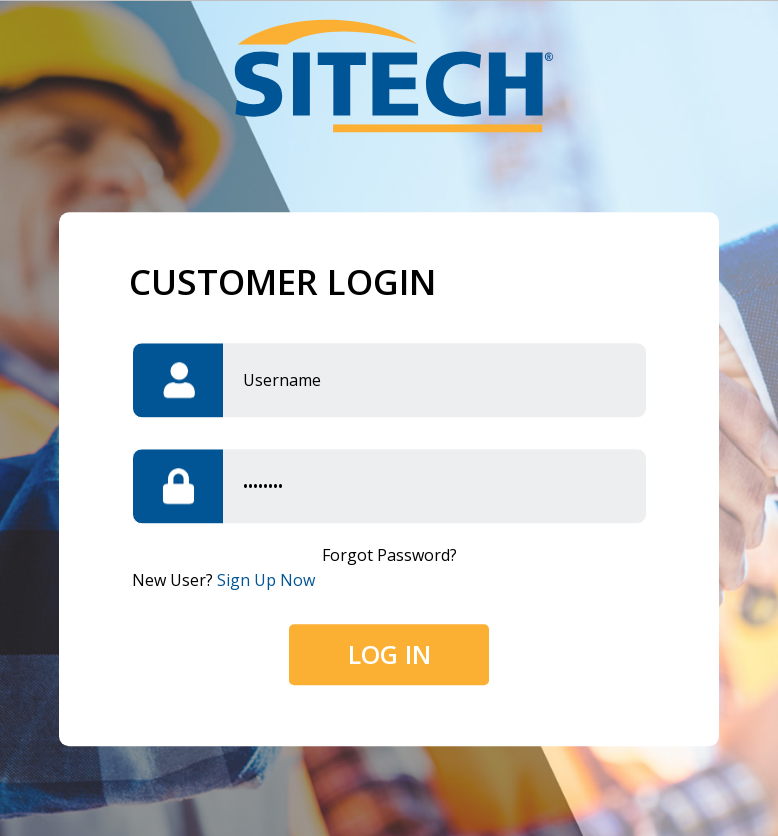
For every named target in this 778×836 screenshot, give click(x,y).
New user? (223, 581)
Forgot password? (389, 556)
